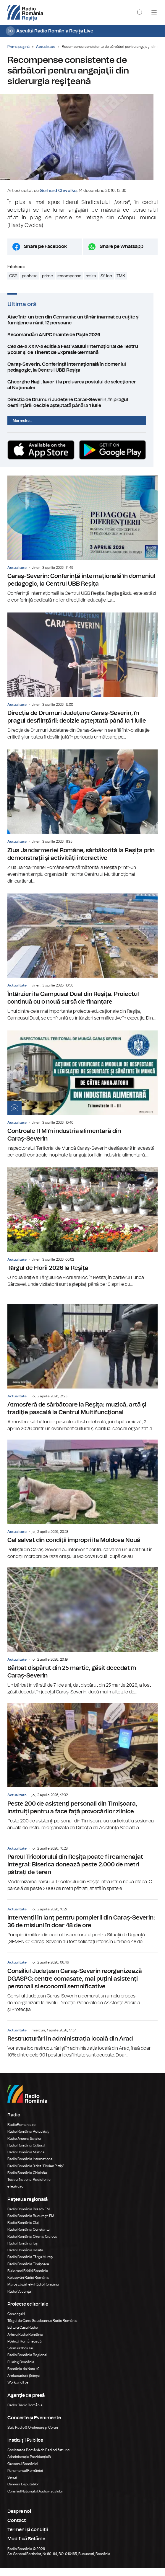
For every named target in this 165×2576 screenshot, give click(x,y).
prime (47, 282)
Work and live (17, 2390)
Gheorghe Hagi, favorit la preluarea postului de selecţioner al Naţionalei (82, 391)
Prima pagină (18, 46)
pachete (30, 282)
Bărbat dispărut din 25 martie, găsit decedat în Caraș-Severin (82, 1639)
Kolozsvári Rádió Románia (28, 2285)
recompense (69, 282)
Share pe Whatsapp (121, 253)
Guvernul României (22, 2471)
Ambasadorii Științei (23, 2383)
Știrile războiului (20, 2356)
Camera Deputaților (23, 2492)
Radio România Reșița (25, 2258)
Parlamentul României (25, 2478)
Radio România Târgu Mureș (30, 2264)
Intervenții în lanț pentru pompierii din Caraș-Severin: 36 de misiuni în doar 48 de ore (82, 1930)
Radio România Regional (27, 2362)
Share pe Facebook (45, 253)
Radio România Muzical (26, 2160)
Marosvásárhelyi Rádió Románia (33, 2292)
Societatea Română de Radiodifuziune (38, 2457)
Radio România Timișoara (28, 2271)
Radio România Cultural (26, 2153)
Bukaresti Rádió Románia (27, 2278)
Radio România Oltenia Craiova (32, 2244)
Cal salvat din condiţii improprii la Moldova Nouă (82, 1507)
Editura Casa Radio (22, 2335)
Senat (12, 2485)
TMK (121, 282)
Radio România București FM (30, 2223)
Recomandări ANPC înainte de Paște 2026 (82, 341)
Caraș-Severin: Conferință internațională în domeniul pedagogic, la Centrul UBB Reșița (82, 374)
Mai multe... (22, 427)
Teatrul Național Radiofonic (29, 2187)
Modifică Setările (26, 2546)
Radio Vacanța (19, 2299)
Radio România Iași (22, 2251)
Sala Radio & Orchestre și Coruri (32, 2435)
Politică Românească (24, 2349)
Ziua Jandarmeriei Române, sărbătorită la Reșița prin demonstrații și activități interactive (82, 824)
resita (91, 282)
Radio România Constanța (28, 2237)
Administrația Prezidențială (29, 2464)
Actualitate (45, 46)
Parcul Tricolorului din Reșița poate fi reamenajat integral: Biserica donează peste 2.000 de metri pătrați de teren (82, 1873)
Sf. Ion (106, 282)
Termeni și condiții (27, 2537)
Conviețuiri (16, 2321)
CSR (13, 282)
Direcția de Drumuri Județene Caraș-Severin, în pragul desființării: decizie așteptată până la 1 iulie (82, 409)
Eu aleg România (20, 2369)
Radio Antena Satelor (24, 2146)
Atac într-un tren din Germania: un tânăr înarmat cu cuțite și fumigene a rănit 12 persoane (82, 326)
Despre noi (19, 2519)
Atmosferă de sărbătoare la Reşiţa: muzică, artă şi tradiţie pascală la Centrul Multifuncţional (82, 1376)
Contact (16, 2528)
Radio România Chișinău (27, 2180)
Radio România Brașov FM (28, 2217)
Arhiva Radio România (25, 2342)
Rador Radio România (25, 2413)
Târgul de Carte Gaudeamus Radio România (42, 2328)
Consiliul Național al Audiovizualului (35, 2499)
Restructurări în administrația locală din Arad (82, 2047)
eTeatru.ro (15, 2194)
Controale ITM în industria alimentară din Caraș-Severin (82, 1102)
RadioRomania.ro (21, 2132)
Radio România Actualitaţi (28, 2139)
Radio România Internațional (30, 2166)
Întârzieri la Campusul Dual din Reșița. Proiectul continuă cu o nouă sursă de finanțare (82, 965)
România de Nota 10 (23, 2376)
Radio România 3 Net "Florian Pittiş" (35, 2173)
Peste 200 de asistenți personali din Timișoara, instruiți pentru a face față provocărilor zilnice (82, 1775)
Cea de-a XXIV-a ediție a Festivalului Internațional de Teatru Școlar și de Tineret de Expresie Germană (82, 356)
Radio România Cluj (23, 2230)
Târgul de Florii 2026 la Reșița (82, 1235)
